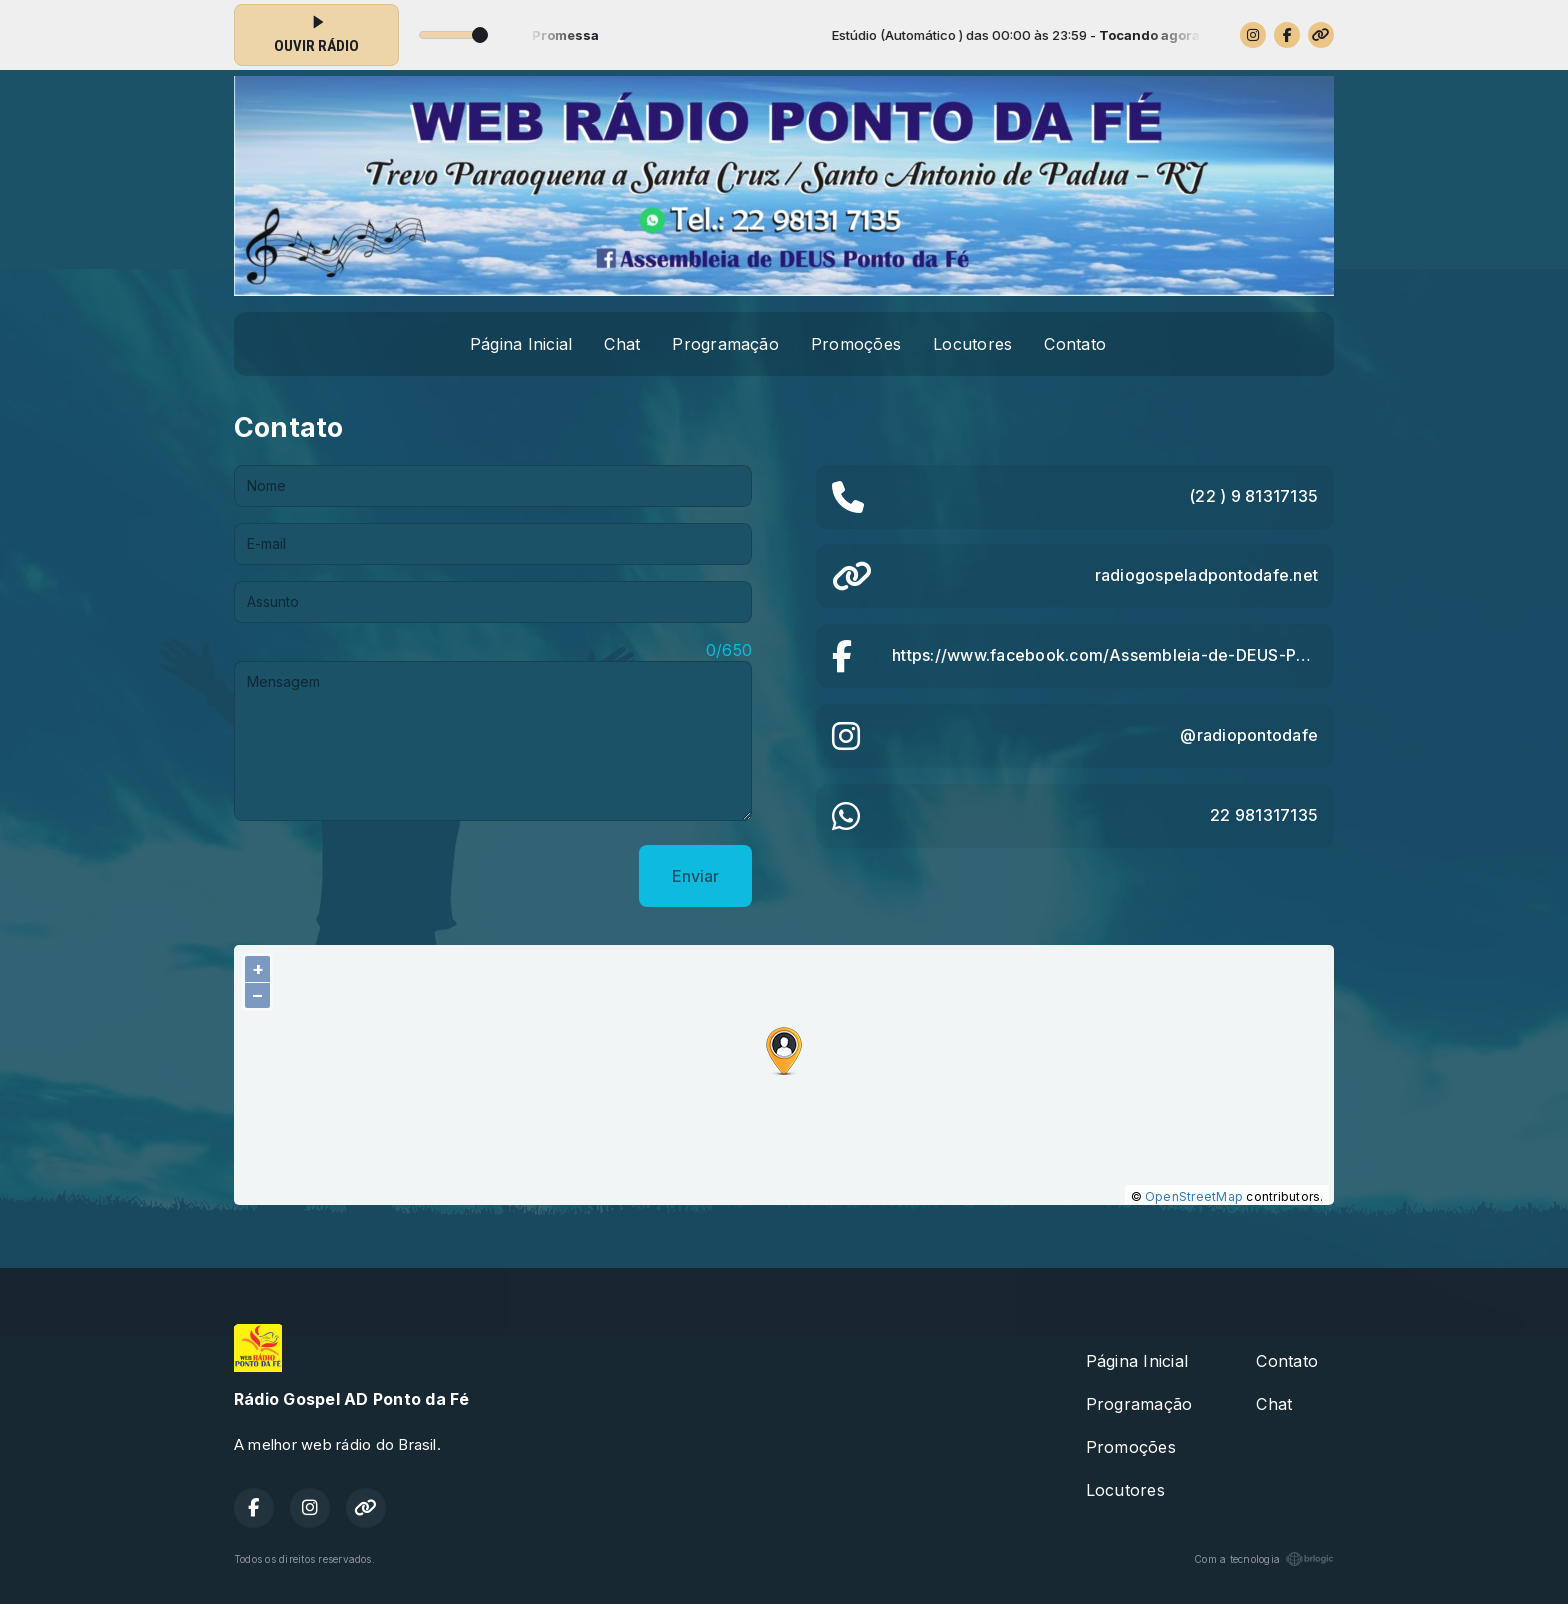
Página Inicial (521, 344)
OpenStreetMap (1194, 1196)
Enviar (695, 876)
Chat (622, 344)
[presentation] (386, 876)
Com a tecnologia (1264, 1559)
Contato (1075, 344)
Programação (725, 344)
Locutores (972, 344)
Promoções (856, 344)
